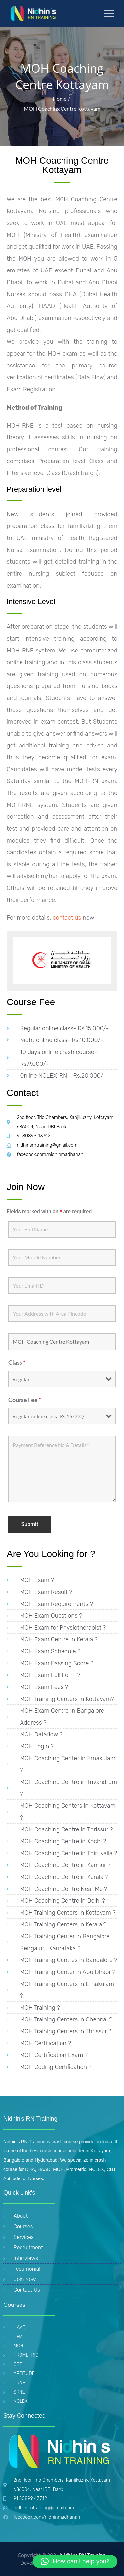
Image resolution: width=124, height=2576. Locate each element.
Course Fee (24, 1399)
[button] (75, 2561)
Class (16, 1362)
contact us (66, 917)
